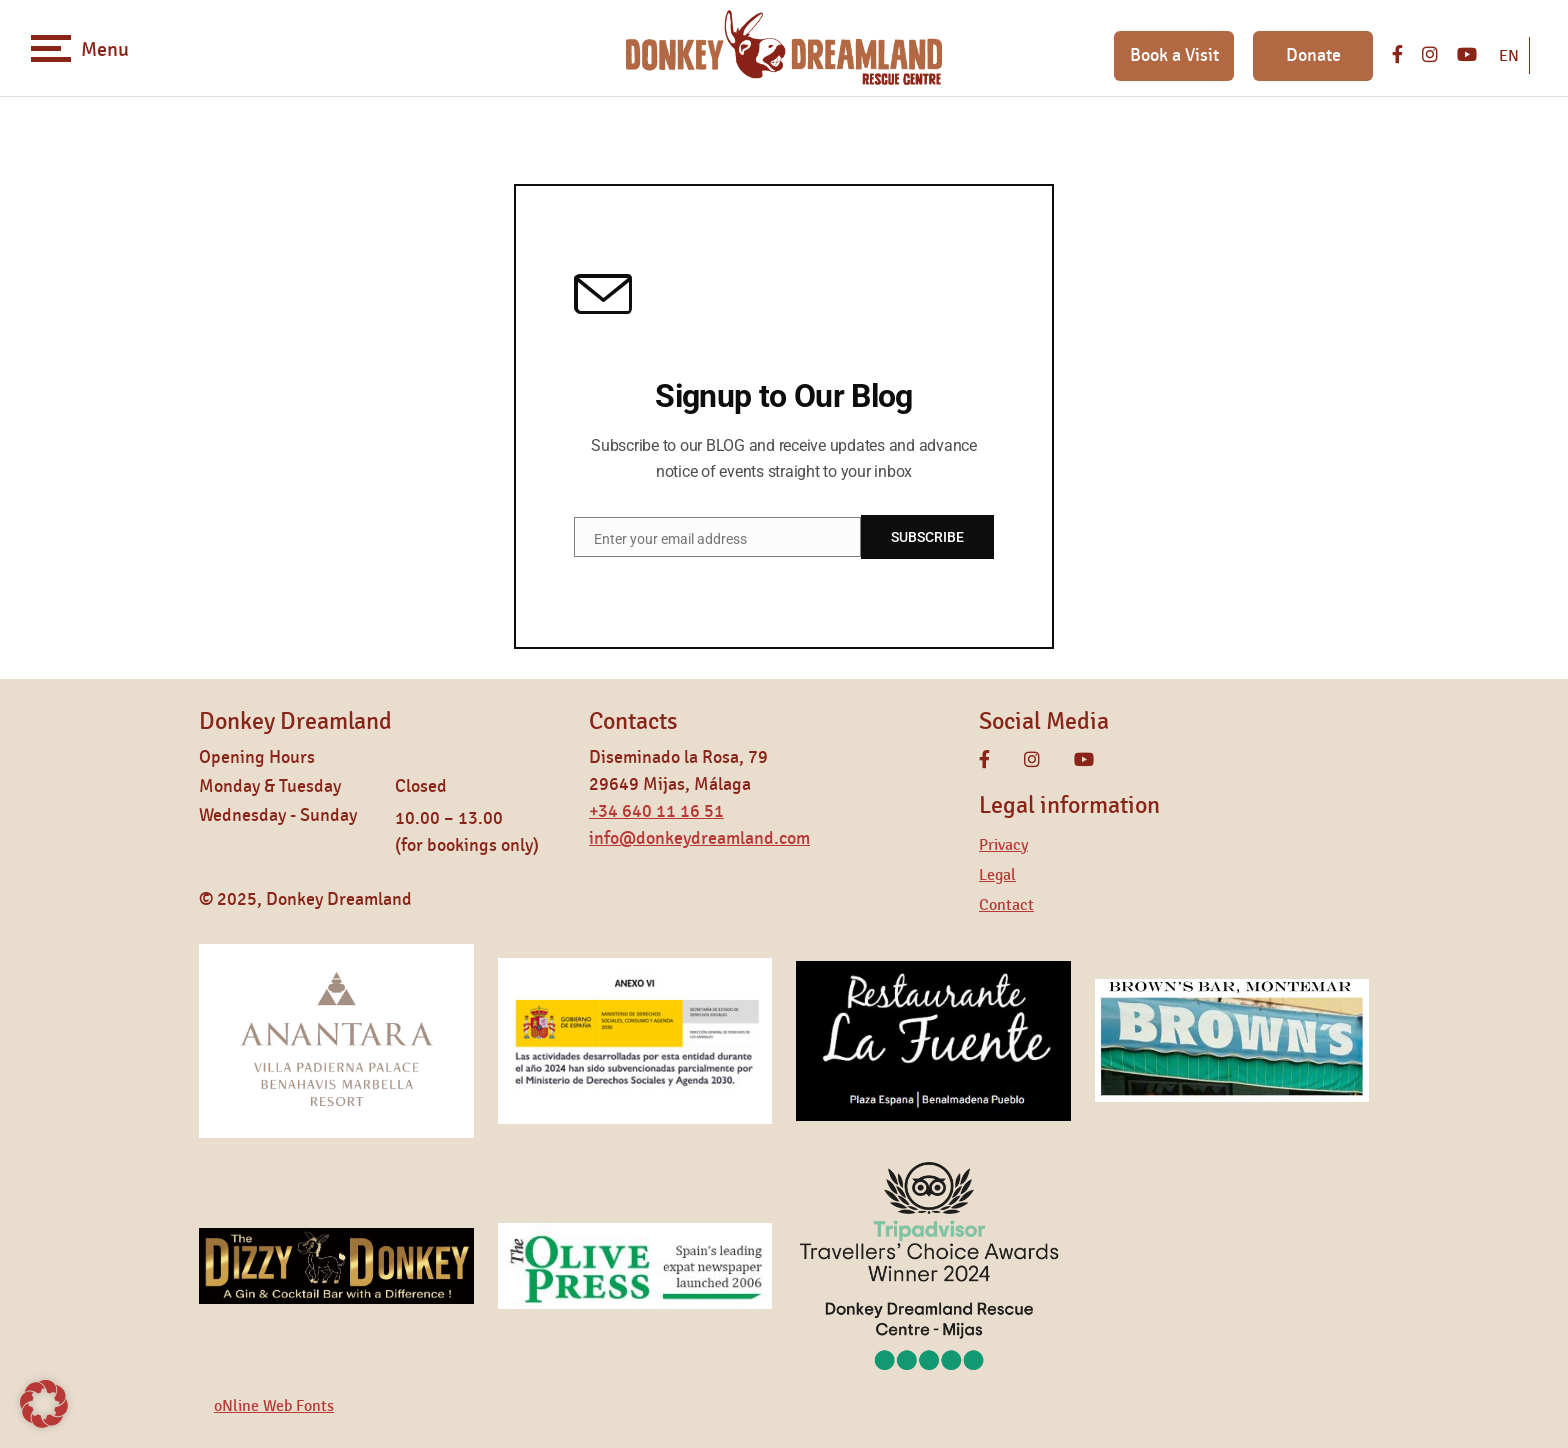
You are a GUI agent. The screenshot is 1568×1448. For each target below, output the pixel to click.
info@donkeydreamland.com (699, 839)
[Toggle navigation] (51, 48)
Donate (1313, 56)
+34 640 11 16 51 (656, 812)
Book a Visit (1174, 56)
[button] (44, 1404)
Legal (997, 875)
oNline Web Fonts (274, 1406)
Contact (1006, 905)
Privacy (1003, 845)
